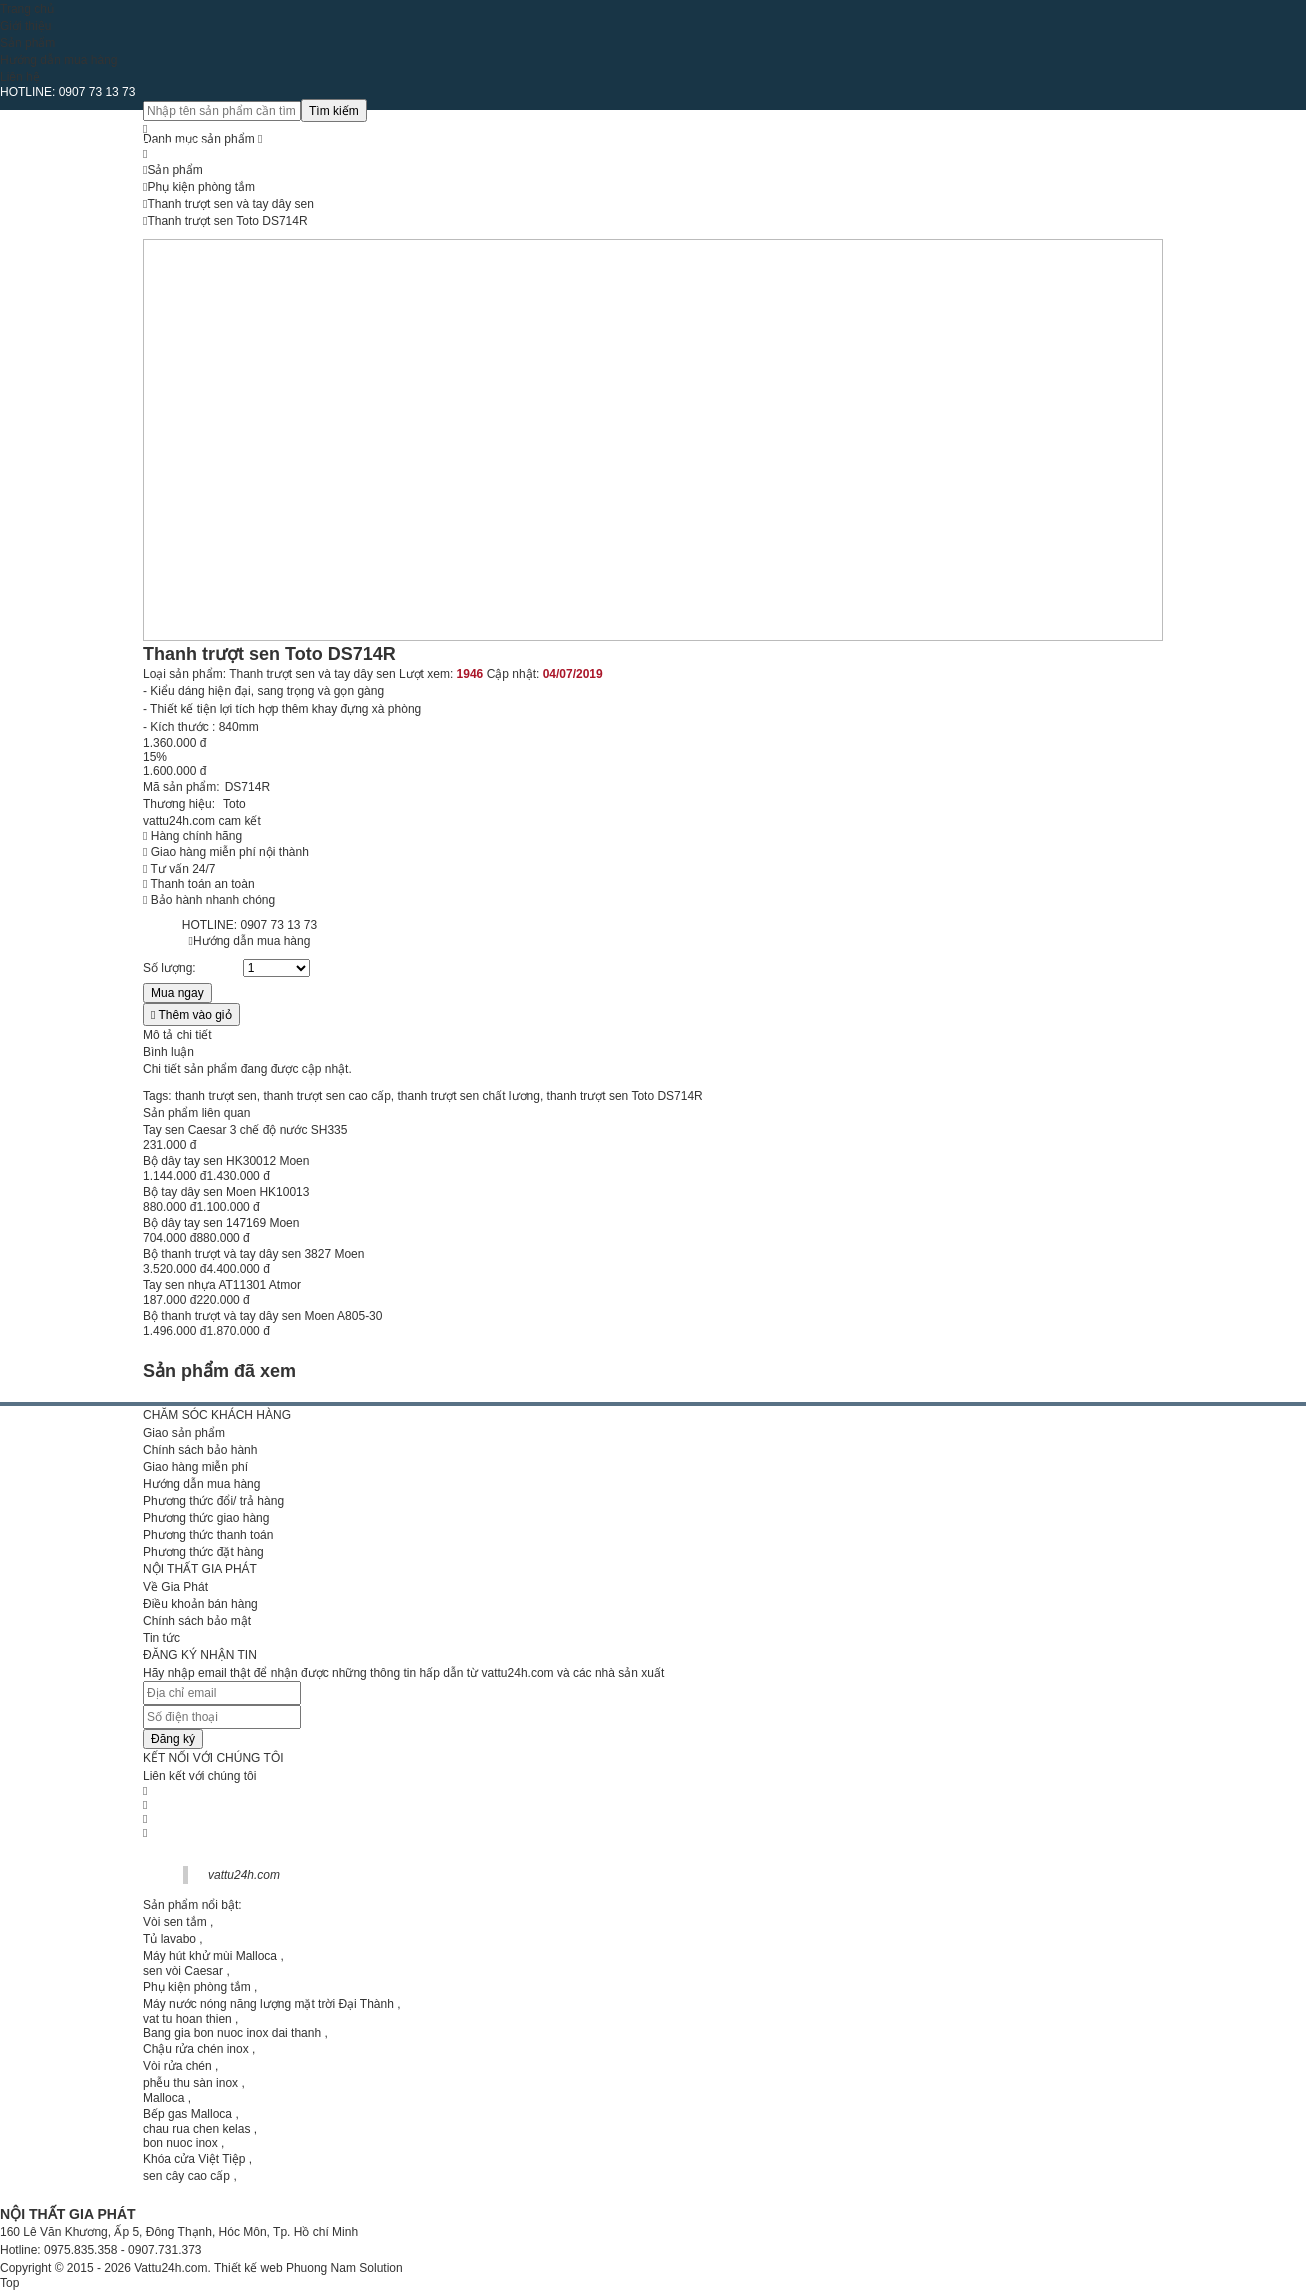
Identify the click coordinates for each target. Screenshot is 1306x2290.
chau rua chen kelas (196, 2129)
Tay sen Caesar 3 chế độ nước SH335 (245, 1130)
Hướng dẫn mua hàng (58, 60)
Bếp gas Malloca (187, 2114)
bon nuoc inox (180, 2143)
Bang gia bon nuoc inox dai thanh (232, 2033)
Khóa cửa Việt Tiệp (194, 2159)
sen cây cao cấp (186, 2176)
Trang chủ (27, 9)
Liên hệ (20, 77)
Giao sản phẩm (184, 1433)
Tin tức (161, 1638)
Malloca (163, 2098)
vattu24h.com (244, 1875)
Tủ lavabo (169, 1939)
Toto (234, 804)
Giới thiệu (25, 26)
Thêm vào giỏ (191, 1015)
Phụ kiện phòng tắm (197, 1987)
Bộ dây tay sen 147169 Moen (221, 1223)
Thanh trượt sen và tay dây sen (312, 674)
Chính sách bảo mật (197, 1621)
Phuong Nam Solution (344, 2268)
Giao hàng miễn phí (195, 1467)
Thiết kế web (248, 2268)
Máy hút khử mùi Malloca (210, 1956)
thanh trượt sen (216, 1096)
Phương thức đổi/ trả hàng (213, 1501)
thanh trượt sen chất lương (468, 1096)
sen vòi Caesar (183, 1971)
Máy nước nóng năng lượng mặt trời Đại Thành (268, 2004)
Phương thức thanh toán (208, 1535)
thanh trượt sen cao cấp (326, 1096)
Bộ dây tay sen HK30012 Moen (226, 1161)
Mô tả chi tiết (177, 1035)
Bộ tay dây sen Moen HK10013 (226, 1192)
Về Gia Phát (175, 1587)
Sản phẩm (27, 43)
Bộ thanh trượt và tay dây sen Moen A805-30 (262, 1316)
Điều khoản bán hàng (200, 1604)
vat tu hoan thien (187, 2019)
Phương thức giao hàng (206, 1518)
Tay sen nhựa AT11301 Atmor (222, 1285)
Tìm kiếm (334, 111)
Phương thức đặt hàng (203, 1552)
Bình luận (168, 1052)
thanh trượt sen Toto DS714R (625, 1096)
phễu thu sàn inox (190, 2083)
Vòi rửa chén (177, 2066)
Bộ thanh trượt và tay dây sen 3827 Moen (253, 1254)
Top (9, 2283)
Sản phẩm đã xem (219, 1371)
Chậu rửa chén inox (196, 2049)
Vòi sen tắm (175, 1922)
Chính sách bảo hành (200, 1450)
